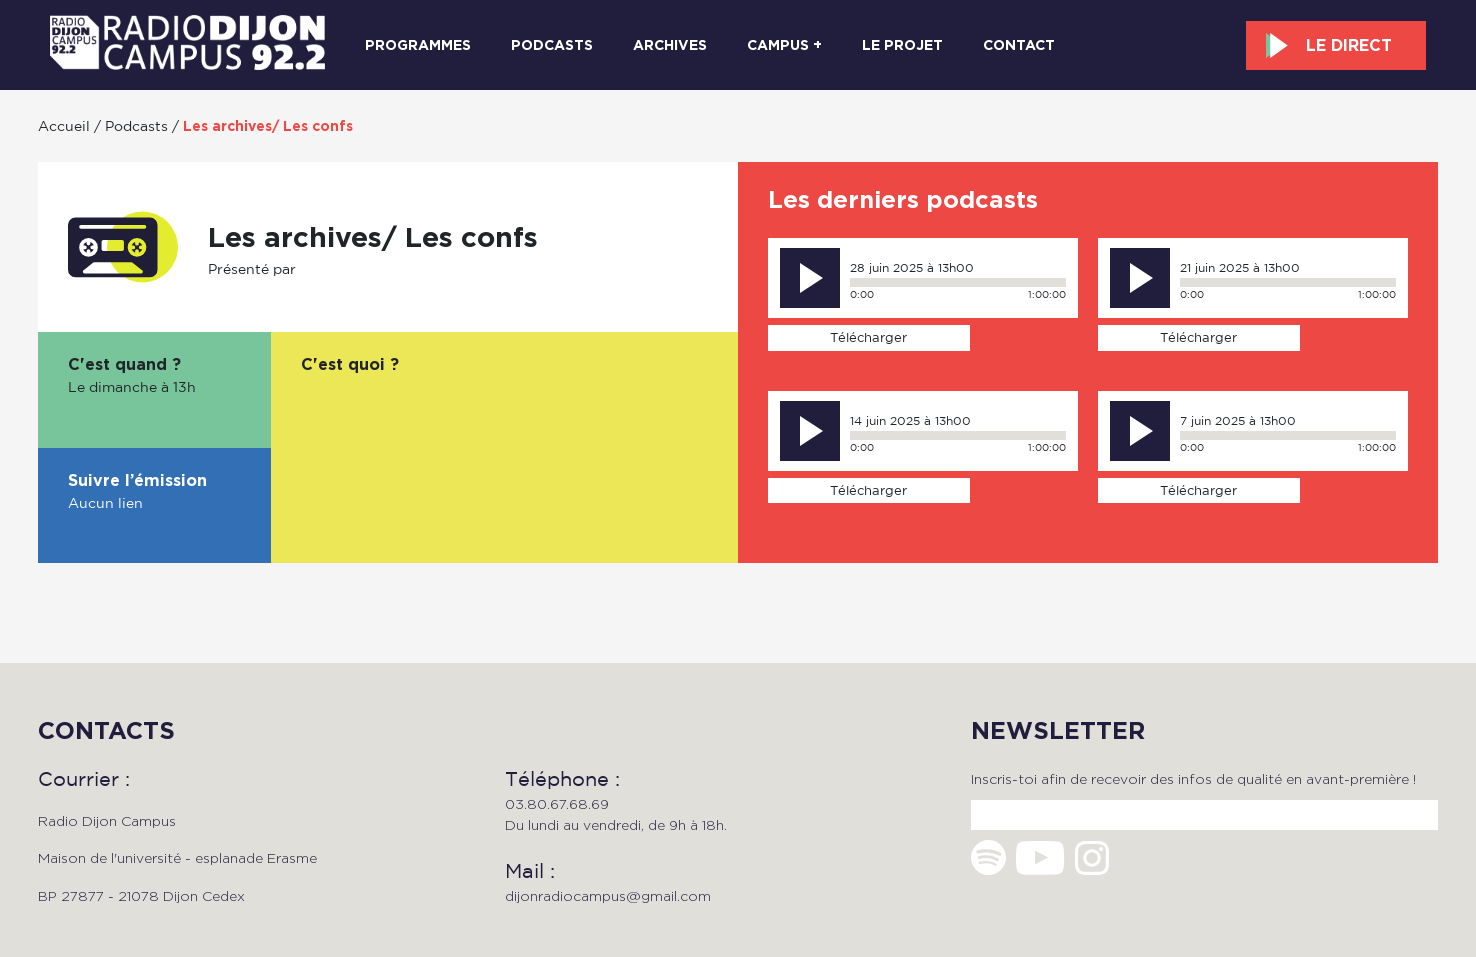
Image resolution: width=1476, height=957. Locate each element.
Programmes (418, 45)
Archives (670, 45)
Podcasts (552, 45)
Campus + (784, 45)
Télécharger (868, 337)
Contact (1019, 45)
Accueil (64, 125)
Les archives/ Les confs (268, 126)
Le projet (902, 45)
